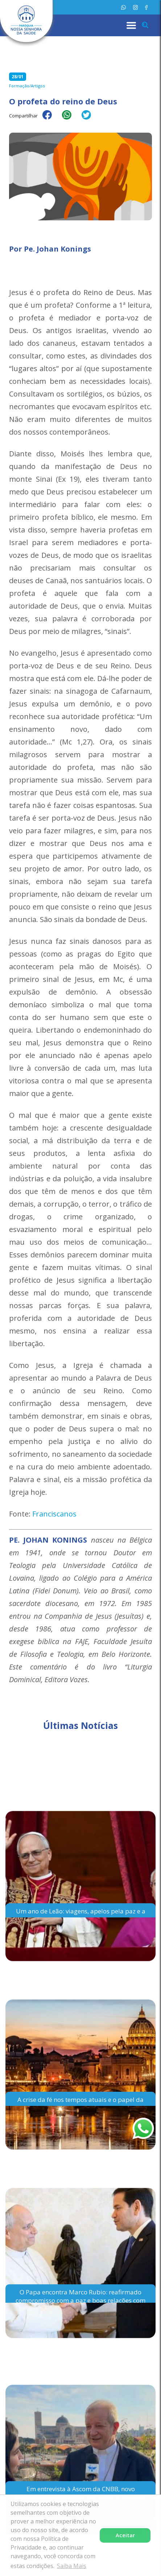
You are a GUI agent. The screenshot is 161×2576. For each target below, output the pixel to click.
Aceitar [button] (125, 2535)
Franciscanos (54, 1514)
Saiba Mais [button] (71, 2566)
